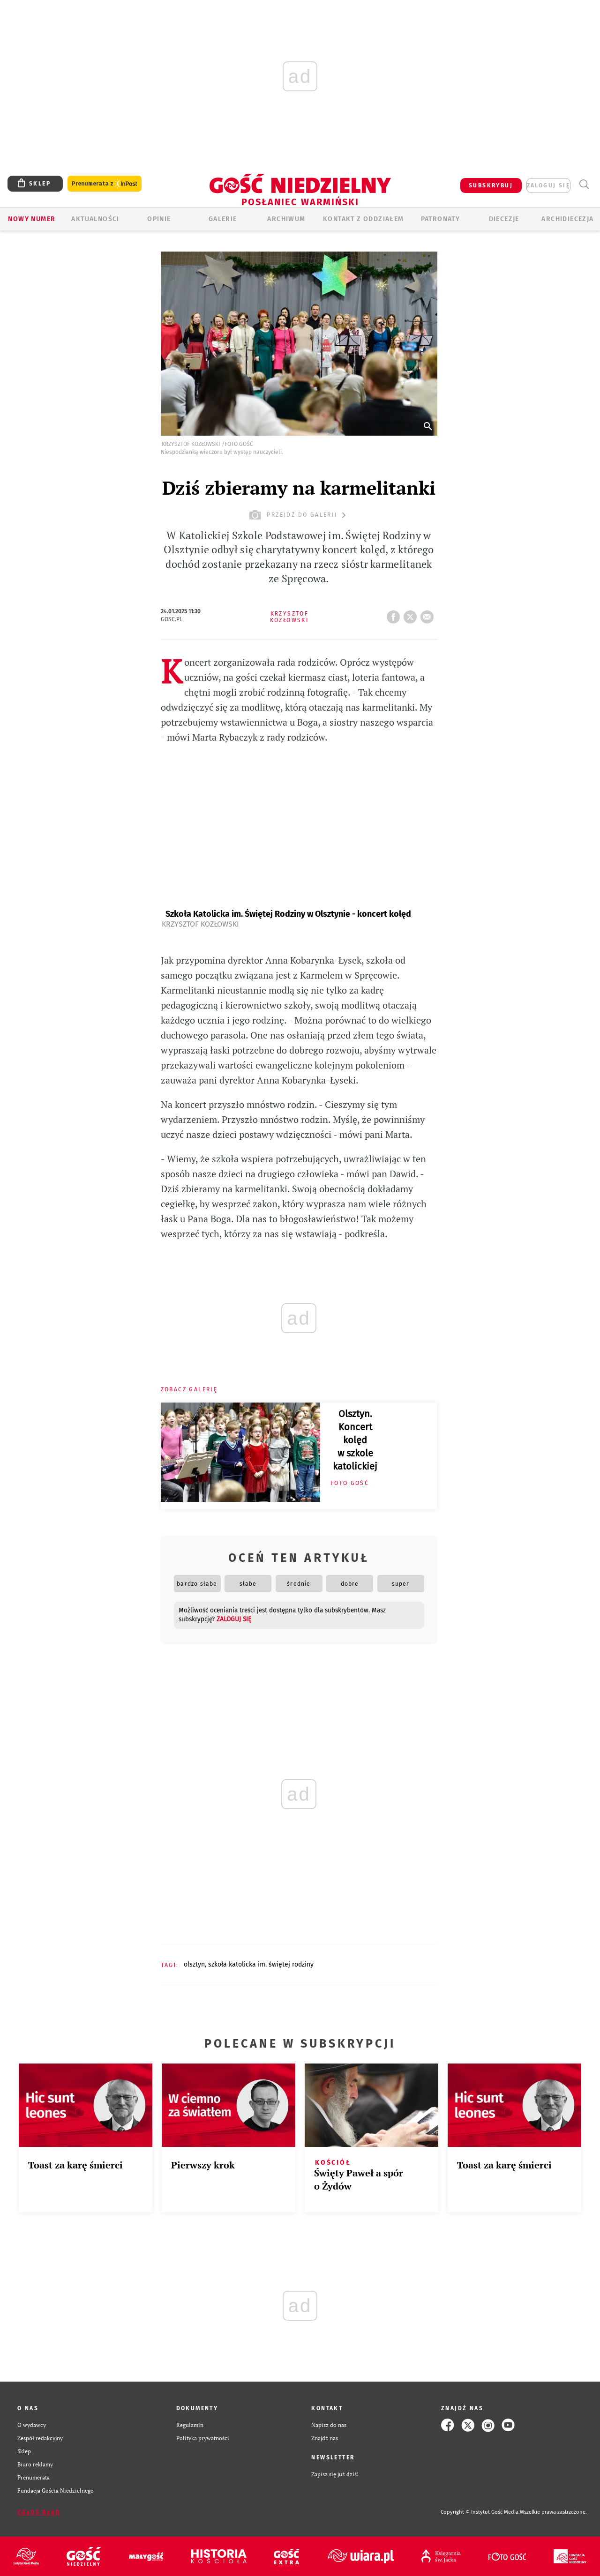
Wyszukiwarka (583, 184)
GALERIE (223, 219)
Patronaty (440, 219)
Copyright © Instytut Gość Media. (480, 2512)
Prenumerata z (104, 183)
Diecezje (504, 219)
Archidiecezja (567, 219)
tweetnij (412, 614)
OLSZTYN (194, 1964)
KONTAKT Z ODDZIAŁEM (363, 219)
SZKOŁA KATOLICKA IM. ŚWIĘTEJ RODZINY (261, 1964)
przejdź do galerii (298, 515)
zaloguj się (548, 185)
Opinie (159, 219)
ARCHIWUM (286, 219)
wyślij (428, 614)
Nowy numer (31, 219)
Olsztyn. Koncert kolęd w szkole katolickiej (355, 1440)
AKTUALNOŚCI (95, 219)
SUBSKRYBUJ (491, 185)
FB (395, 614)
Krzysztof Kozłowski (200, 924)
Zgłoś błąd (38, 2512)
